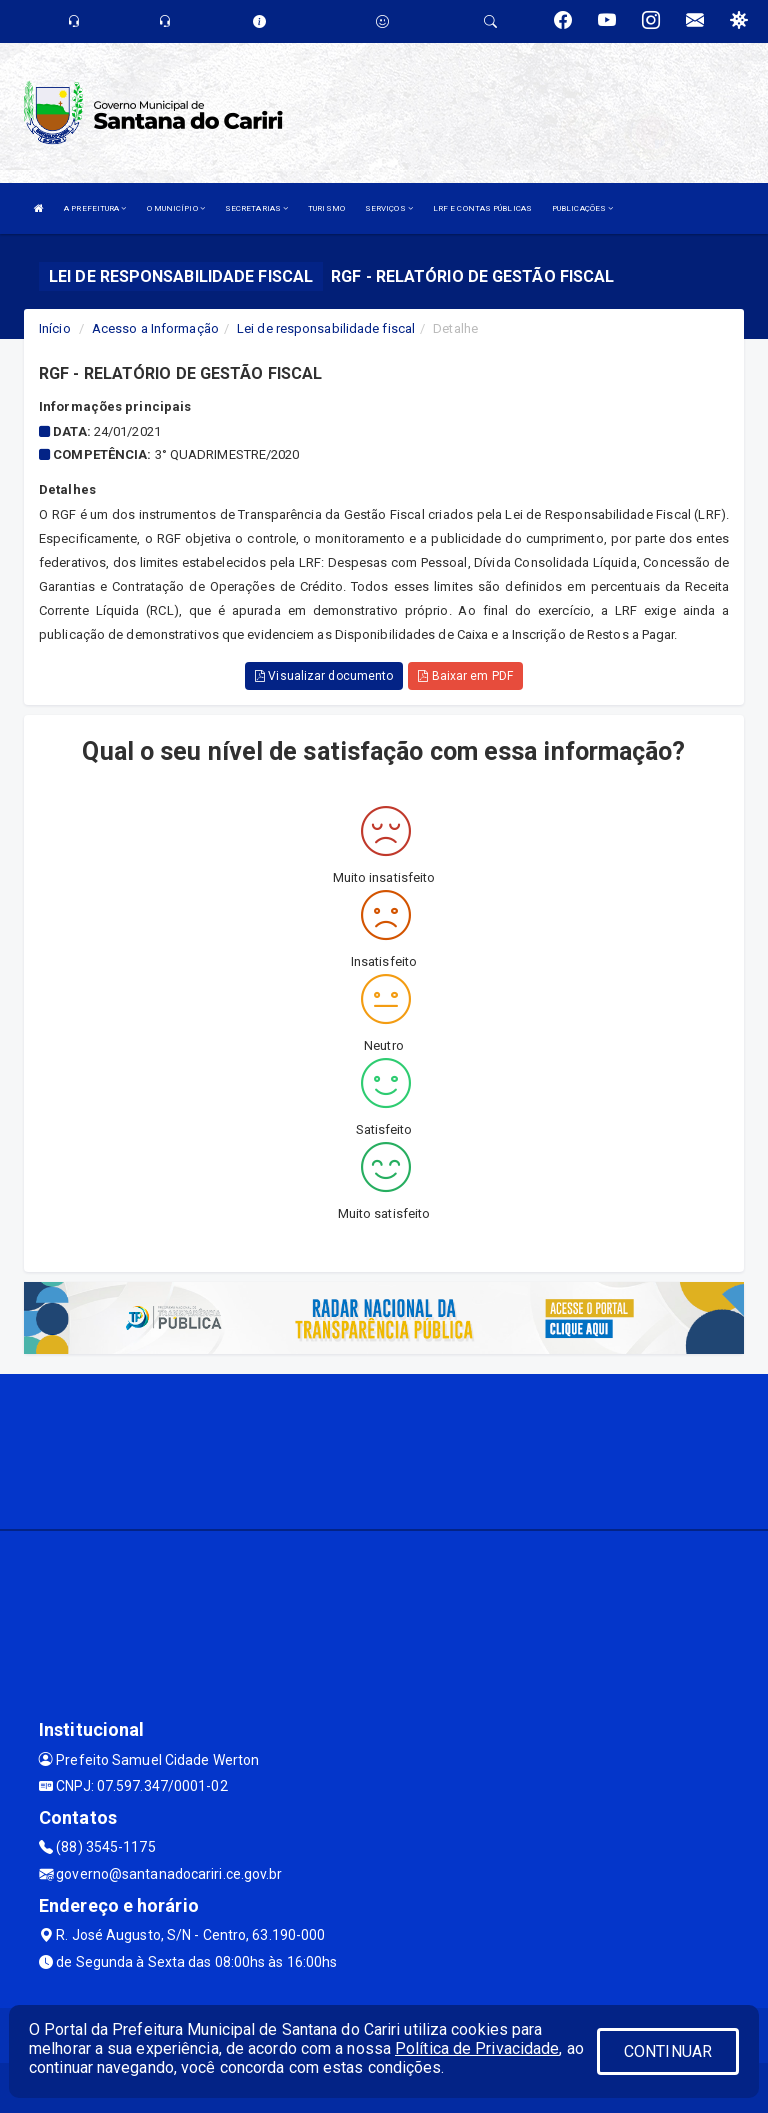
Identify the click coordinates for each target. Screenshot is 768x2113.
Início (55, 328)
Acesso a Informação (155, 328)
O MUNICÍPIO (176, 208)
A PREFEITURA (95, 208)
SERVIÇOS (389, 208)
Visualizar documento (324, 676)
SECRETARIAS (256, 208)
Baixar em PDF (465, 676)
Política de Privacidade (477, 2048)
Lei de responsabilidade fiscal (326, 328)
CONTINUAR (668, 2051)
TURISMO (326, 208)
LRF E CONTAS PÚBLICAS (482, 208)
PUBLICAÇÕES (582, 208)
